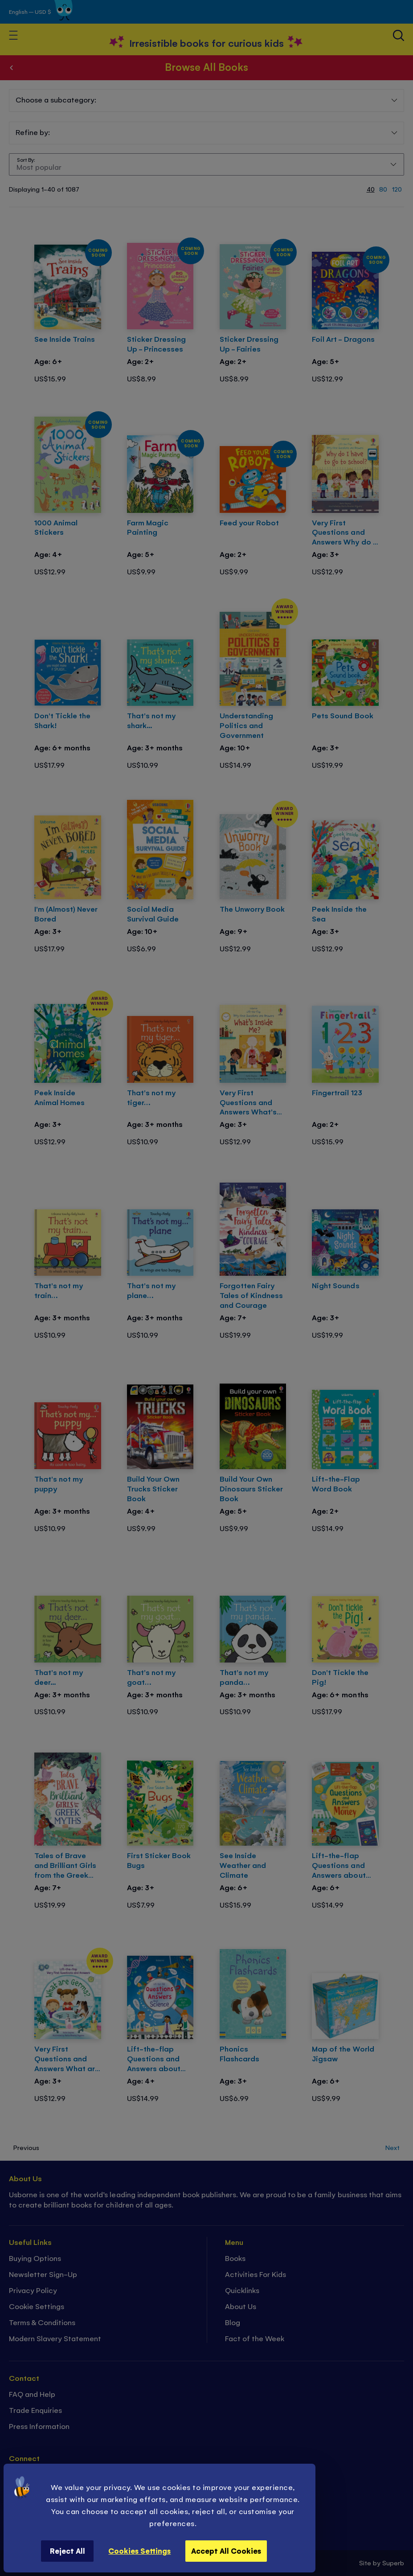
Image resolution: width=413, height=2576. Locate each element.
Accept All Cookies (226, 2551)
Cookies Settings (139, 2551)
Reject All (67, 2551)
